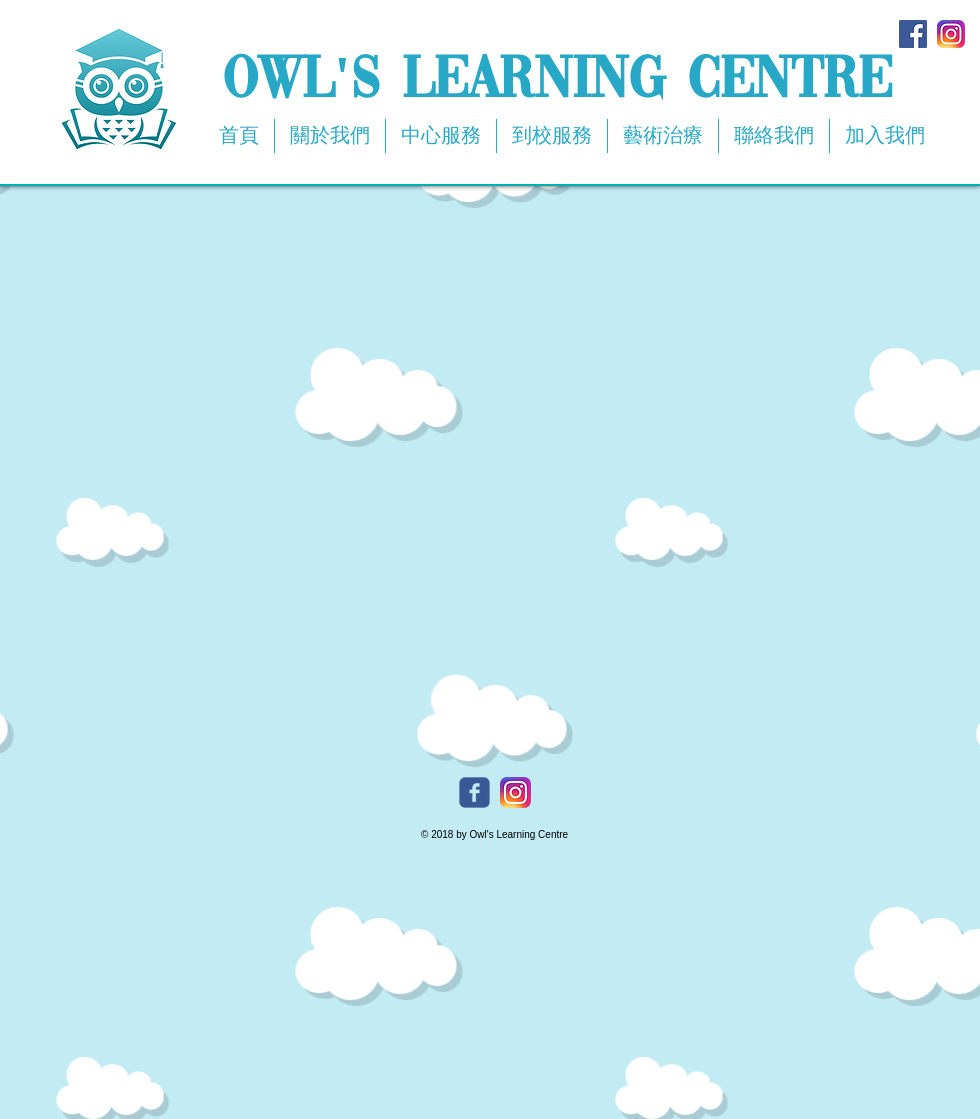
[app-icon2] (951, 34)
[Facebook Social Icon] (913, 34)
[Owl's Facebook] (474, 792)
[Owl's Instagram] (515, 792)
